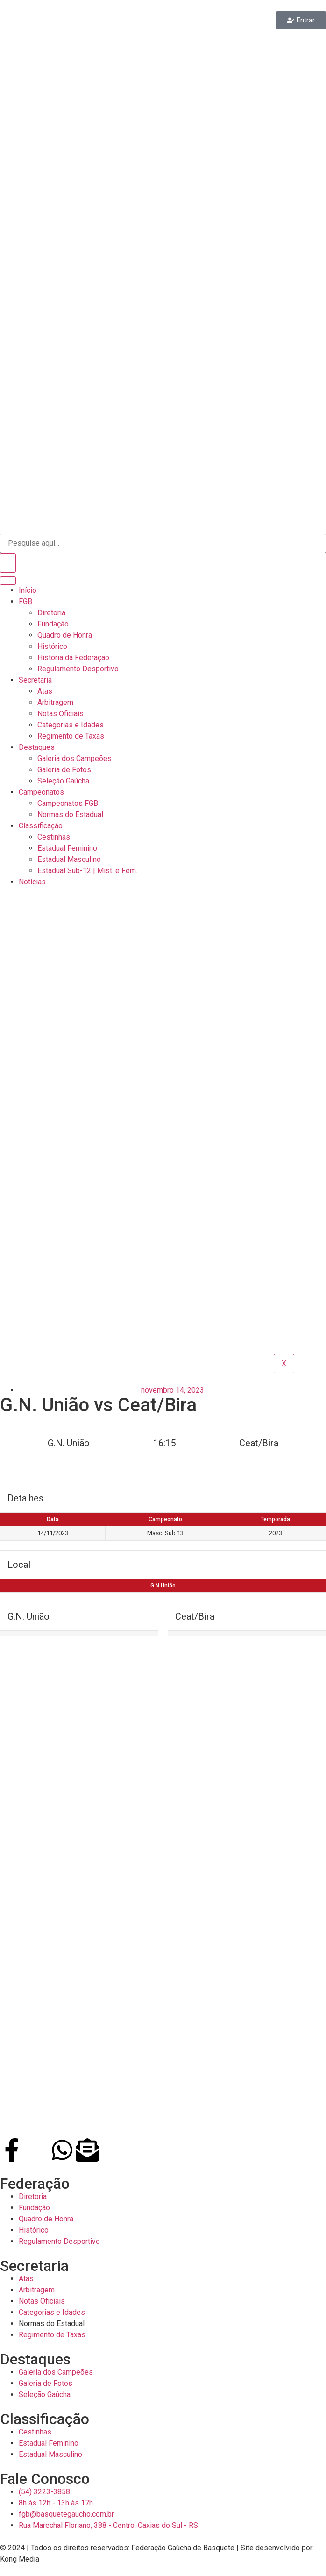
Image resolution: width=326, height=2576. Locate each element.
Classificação (41, 825)
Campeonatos (41, 792)
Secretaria (35, 680)
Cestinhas (53, 837)
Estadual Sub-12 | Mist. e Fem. (87, 870)
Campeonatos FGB (67, 803)
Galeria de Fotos (64, 769)
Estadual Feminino (67, 848)
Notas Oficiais (60, 713)
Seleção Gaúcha (63, 780)
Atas (44, 691)
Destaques (37, 747)
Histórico (52, 646)
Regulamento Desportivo (78, 668)
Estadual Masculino (69, 859)
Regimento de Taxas (70, 736)
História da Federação (73, 657)
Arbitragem (55, 702)
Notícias (32, 881)
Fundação (53, 623)
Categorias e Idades (70, 724)
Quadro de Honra (64, 635)
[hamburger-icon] (8, 580)
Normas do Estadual (70, 814)
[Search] (8, 563)
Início (27, 590)
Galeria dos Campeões (74, 758)
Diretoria (51, 612)
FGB (25, 601)
